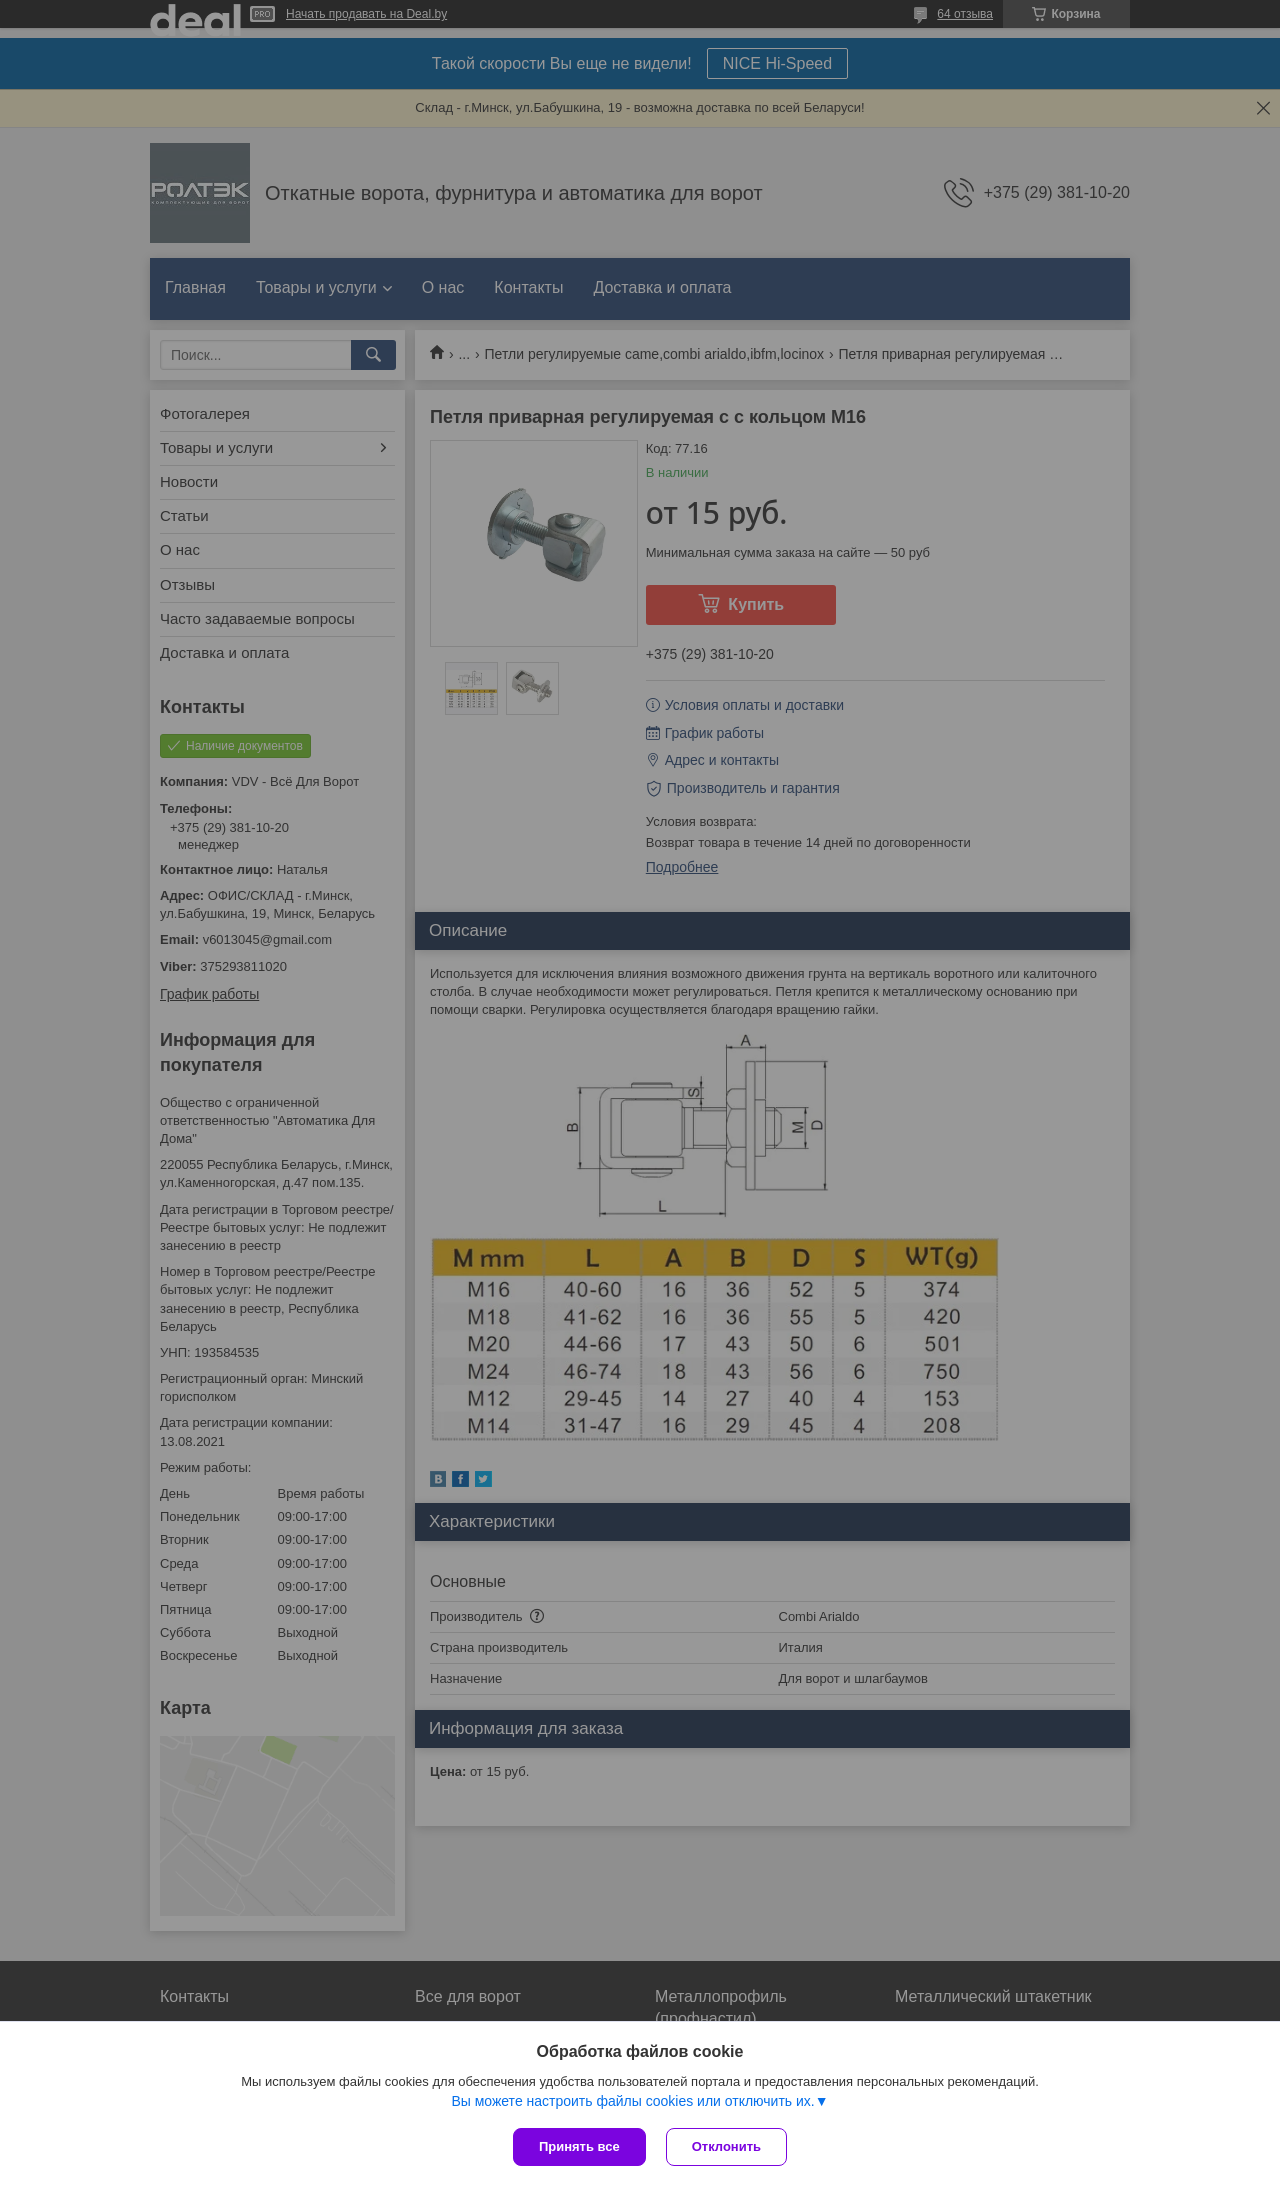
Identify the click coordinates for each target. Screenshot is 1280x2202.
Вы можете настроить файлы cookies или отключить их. (632, 2101)
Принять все (579, 2146)
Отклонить (726, 2146)
